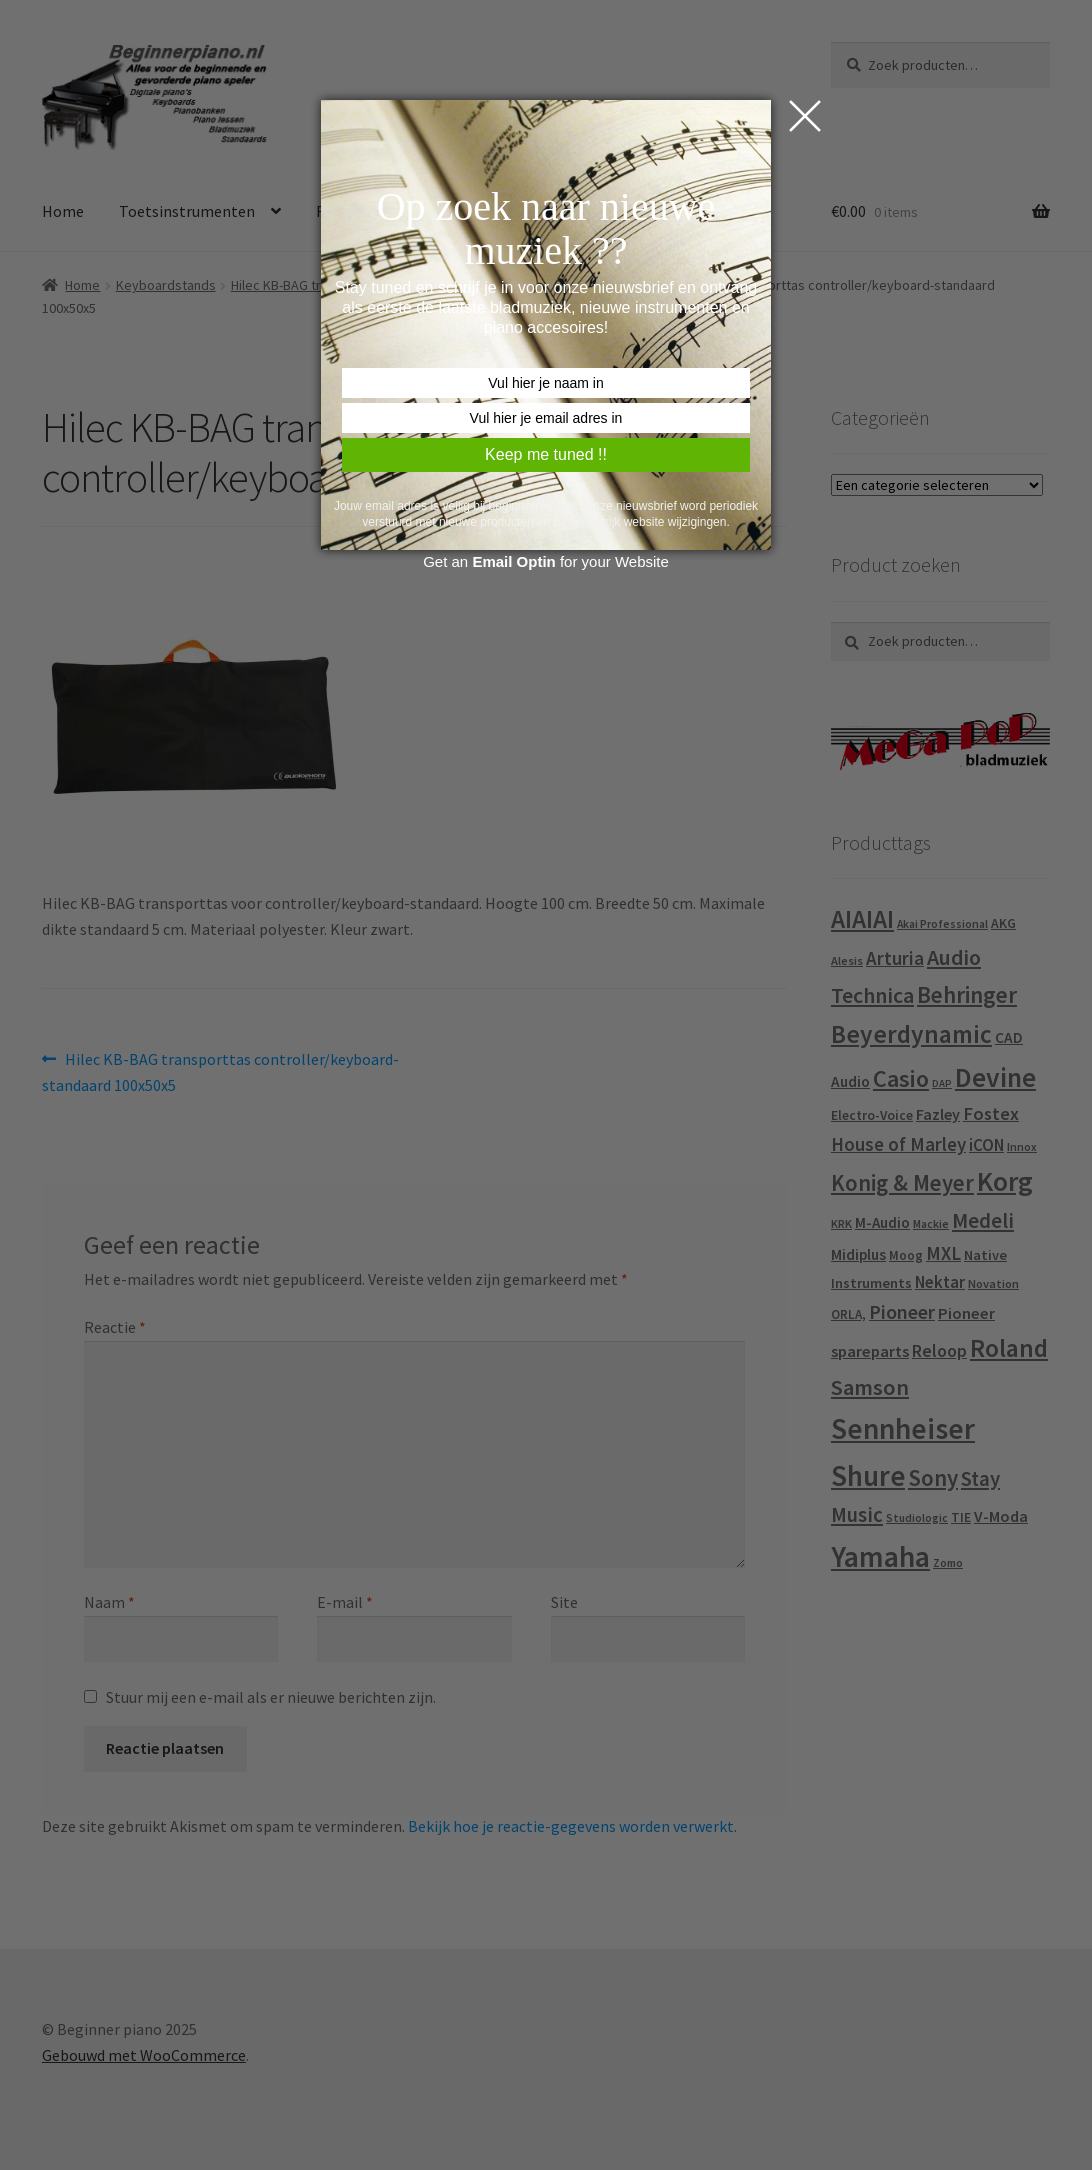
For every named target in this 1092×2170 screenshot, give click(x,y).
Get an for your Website (546, 561)
